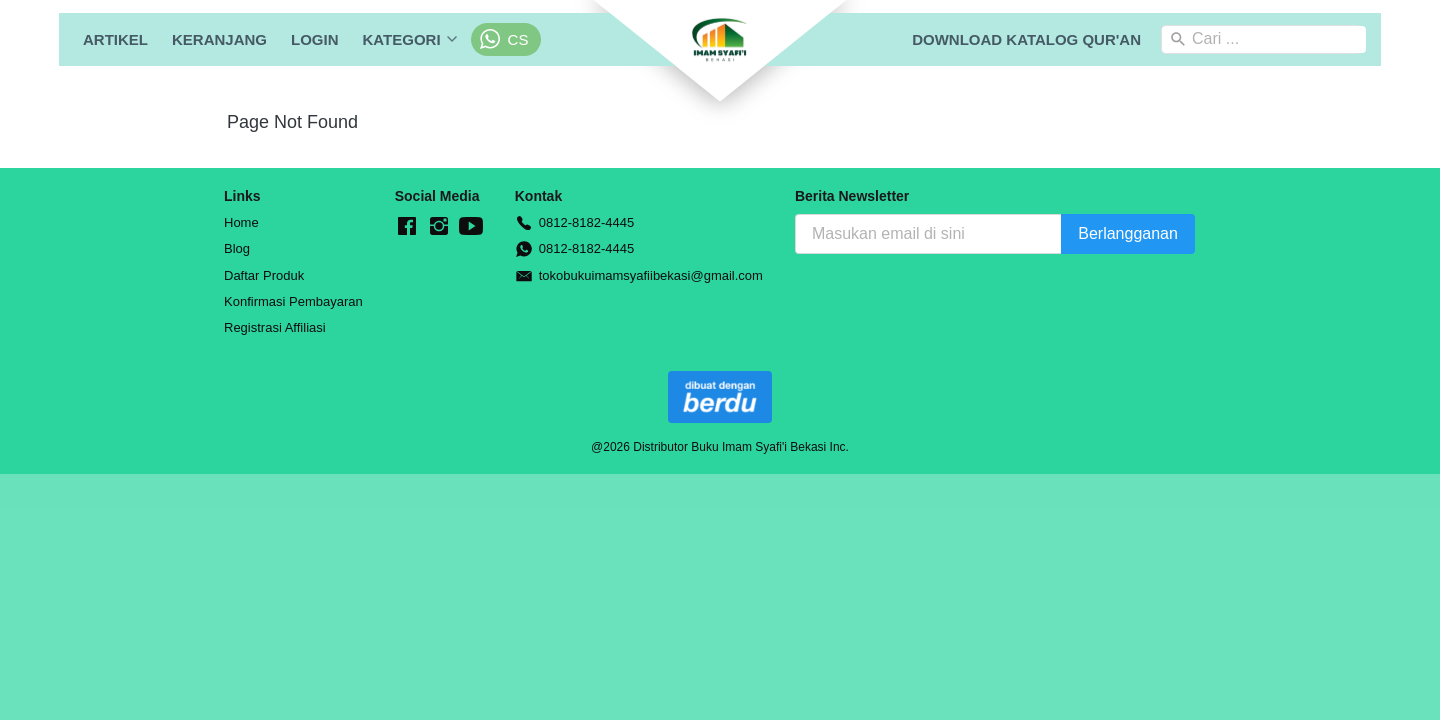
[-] (407, 227)
